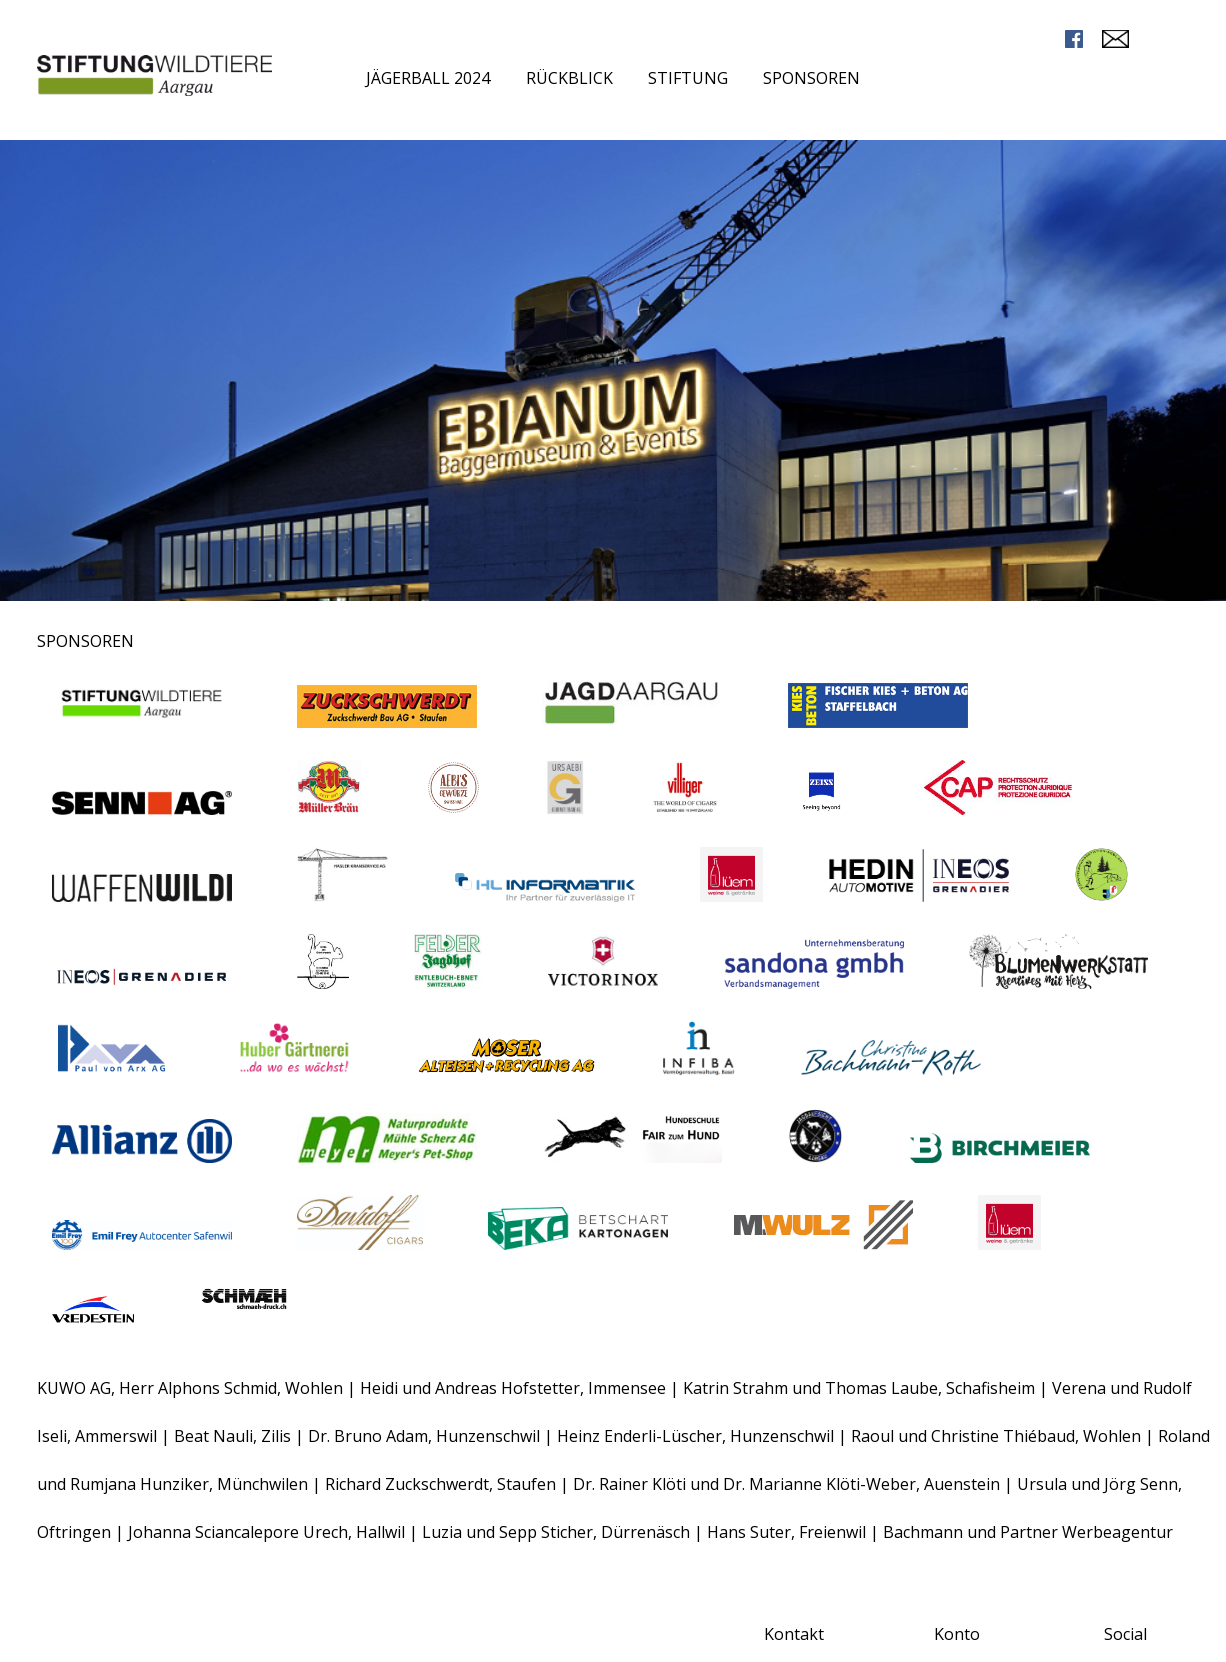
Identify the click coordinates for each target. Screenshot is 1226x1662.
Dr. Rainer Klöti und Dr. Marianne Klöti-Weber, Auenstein (788, 1484)
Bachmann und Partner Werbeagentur (1028, 1532)
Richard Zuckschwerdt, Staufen (442, 1484)
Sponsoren (811, 78)
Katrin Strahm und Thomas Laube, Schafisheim (859, 1388)
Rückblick (569, 78)
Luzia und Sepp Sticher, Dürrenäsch (556, 1532)
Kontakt (794, 1634)
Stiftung (688, 78)
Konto (957, 1634)
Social (1125, 1634)
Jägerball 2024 (428, 78)
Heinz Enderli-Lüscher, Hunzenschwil (697, 1436)
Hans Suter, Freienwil (788, 1532)
